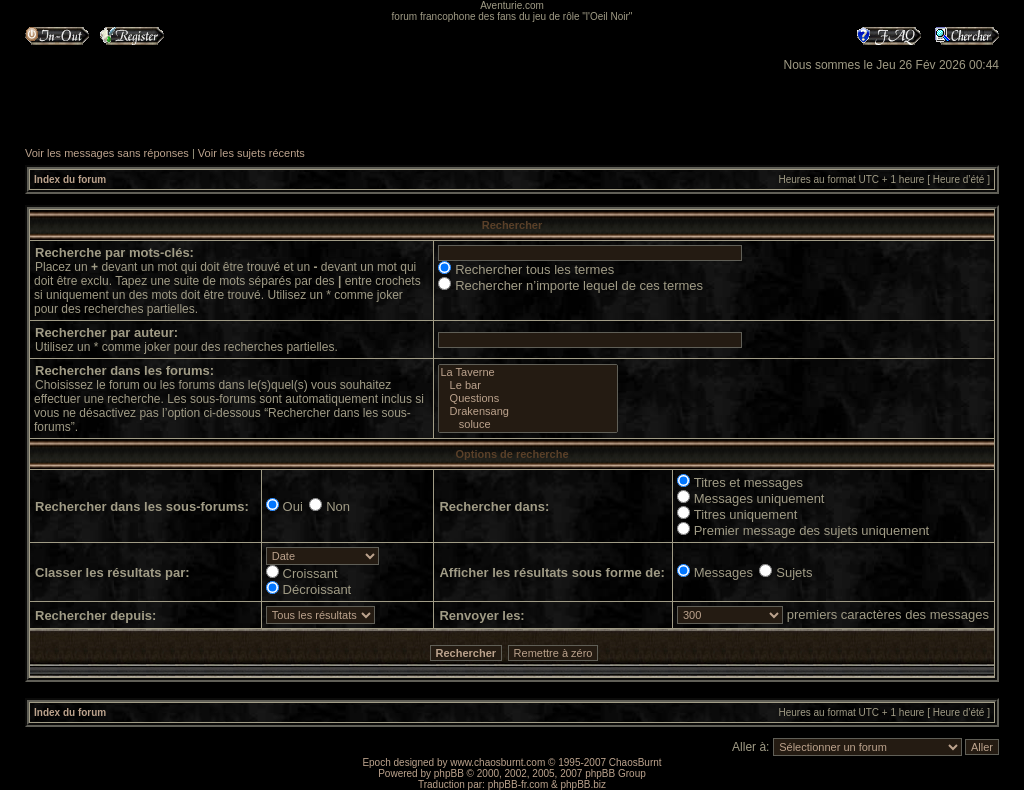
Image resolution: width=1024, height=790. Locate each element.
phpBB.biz (583, 784)
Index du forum (70, 179)
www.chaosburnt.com (497, 762)
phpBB (449, 773)
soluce (527, 424)
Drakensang (527, 411)
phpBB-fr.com (518, 784)
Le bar (527, 385)
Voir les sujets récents (251, 153)
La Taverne (527, 372)
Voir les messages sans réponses (107, 153)
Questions (527, 398)
